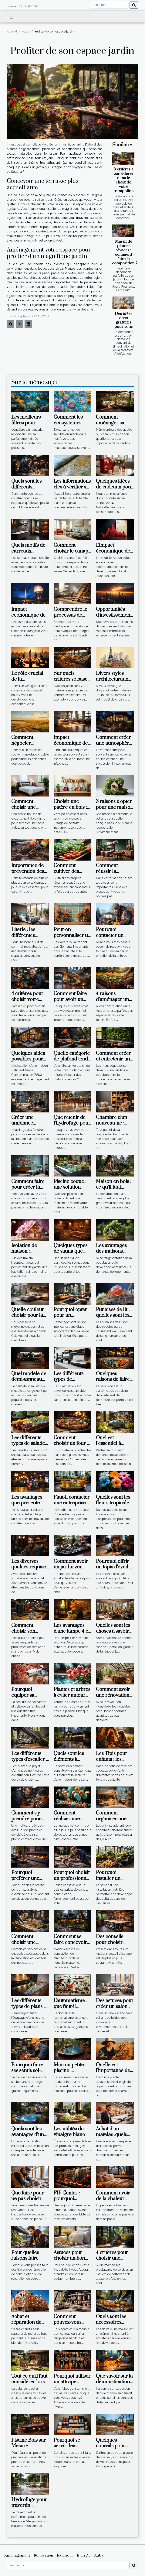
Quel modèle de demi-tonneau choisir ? (28, 1379)
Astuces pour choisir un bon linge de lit (69, 2258)
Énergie (84, 2555)
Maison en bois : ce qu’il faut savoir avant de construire (113, 1190)
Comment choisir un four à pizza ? (71, 1443)
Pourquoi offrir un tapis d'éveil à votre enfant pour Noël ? (114, 1570)
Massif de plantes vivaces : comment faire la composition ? (124, 252)
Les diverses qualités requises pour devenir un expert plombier (29, 1570)
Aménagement (17, 2555)
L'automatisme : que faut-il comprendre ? (70, 2006)
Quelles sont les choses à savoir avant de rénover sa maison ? (114, 1634)
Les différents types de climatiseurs (68, 1379)
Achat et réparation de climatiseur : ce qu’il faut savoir (28, 2325)
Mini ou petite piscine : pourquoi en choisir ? (69, 2073)
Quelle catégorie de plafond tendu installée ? (72, 1059)
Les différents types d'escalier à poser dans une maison (29, 1762)
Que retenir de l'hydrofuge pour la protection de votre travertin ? (72, 1126)
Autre (25, 31)
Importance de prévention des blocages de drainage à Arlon (29, 874)
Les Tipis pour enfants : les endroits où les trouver (112, 1762)
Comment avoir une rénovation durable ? (113, 1695)
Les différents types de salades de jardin (29, 1443)
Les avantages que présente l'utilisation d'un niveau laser (28, 1506)
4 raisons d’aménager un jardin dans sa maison (112, 1002)
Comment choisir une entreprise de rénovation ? (26, 1945)
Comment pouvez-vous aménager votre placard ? (71, 2325)
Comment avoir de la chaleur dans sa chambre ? (113, 2201)
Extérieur (65, 2555)
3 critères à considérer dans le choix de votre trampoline (123, 180)
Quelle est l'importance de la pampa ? (113, 2071)
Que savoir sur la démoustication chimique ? (114, 2382)
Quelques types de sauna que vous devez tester (72, 1251)
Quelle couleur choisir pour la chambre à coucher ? (27, 1318)
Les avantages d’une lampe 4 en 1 (72, 1631)
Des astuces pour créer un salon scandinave (114, 2006)
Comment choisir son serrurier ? (23, 1631)
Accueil (12, 31)
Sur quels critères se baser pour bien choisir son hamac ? (72, 682)
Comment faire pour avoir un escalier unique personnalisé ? (70, 1002)
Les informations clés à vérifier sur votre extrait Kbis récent (72, 490)
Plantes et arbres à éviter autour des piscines (72, 1695)
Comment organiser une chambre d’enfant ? (111, 1821)
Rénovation (43, 2555)
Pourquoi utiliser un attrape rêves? (72, 2382)
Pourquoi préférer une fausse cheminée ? (29, 1881)
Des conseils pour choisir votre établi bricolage (109, 1945)
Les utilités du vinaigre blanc (69, 2132)
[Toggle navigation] (11, 17)
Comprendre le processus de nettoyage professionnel (70, 618)
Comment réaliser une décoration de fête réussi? (69, 1821)
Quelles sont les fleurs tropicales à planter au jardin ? (113, 1506)
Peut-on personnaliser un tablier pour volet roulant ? (72, 938)
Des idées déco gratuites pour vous (123, 320)
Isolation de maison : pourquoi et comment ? (24, 1254)
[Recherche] (109, 5)
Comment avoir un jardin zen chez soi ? (71, 1567)
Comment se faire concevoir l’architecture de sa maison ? (71, 1945)
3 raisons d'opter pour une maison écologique (114, 807)
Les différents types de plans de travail (30, 2006)
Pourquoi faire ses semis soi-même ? (27, 2071)
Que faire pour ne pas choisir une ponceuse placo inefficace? (29, 2201)
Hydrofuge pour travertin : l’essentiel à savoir (29, 2508)
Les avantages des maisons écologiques (111, 1251)
